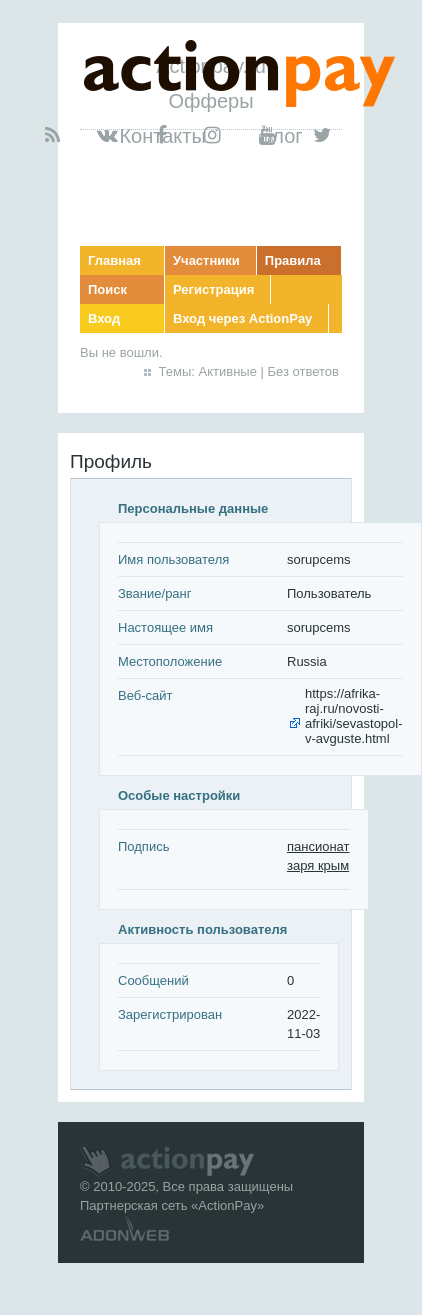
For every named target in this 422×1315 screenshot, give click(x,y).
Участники (206, 260)
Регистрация (213, 289)
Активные (228, 371)
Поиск (107, 289)
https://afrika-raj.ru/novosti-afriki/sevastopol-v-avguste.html (354, 716)
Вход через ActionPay (242, 318)
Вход (104, 318)
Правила (293, 260)
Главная (114, 260)
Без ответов (303, 371)
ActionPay (227, 1205)
